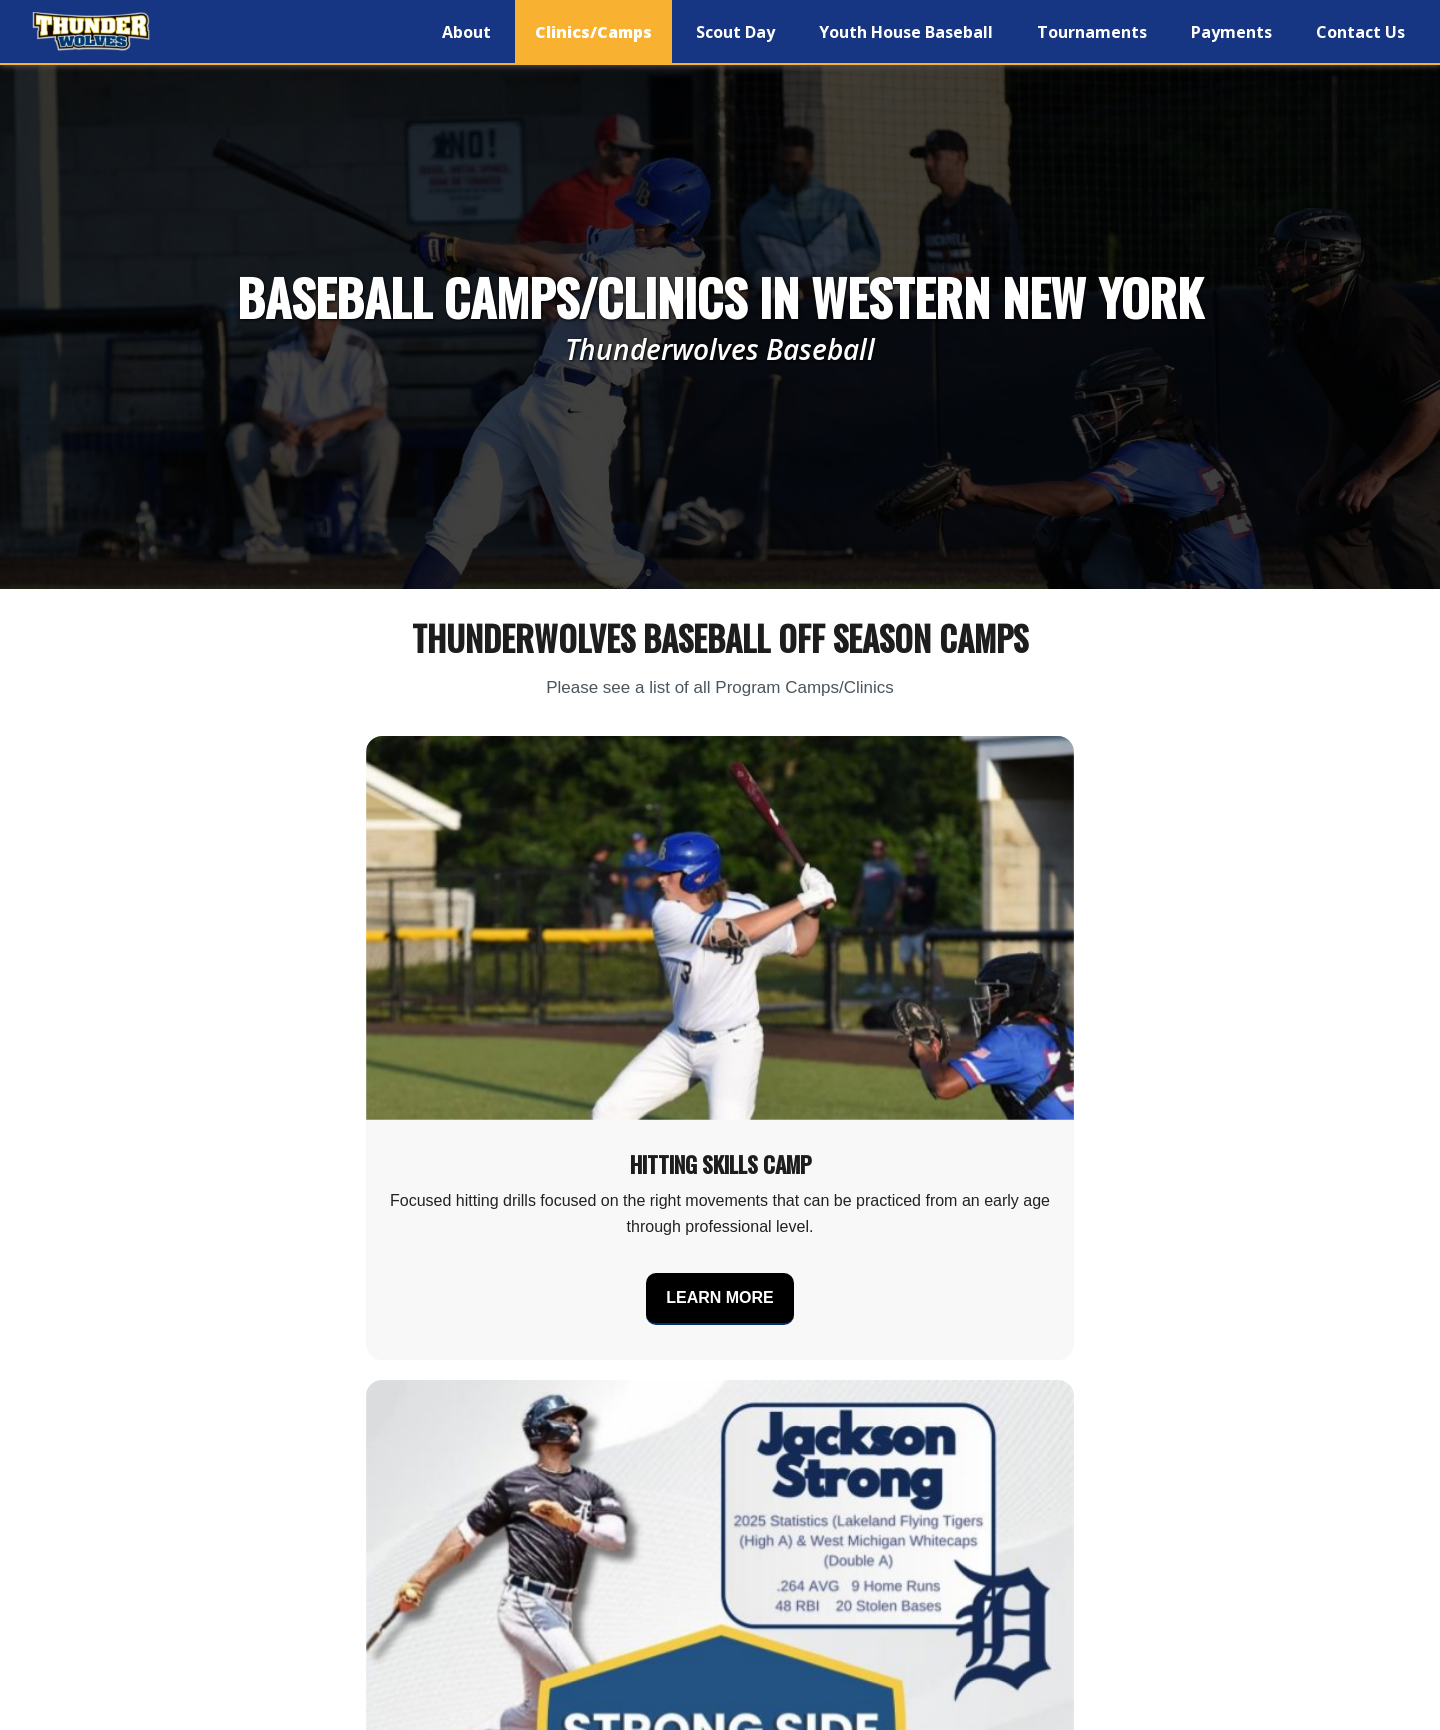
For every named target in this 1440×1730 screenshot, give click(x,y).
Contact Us (1360, 32)
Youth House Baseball (906, 32)
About (466, 32)
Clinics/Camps (593, 32)
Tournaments (1092, 32)
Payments (1231, 32)
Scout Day (735, 32)
